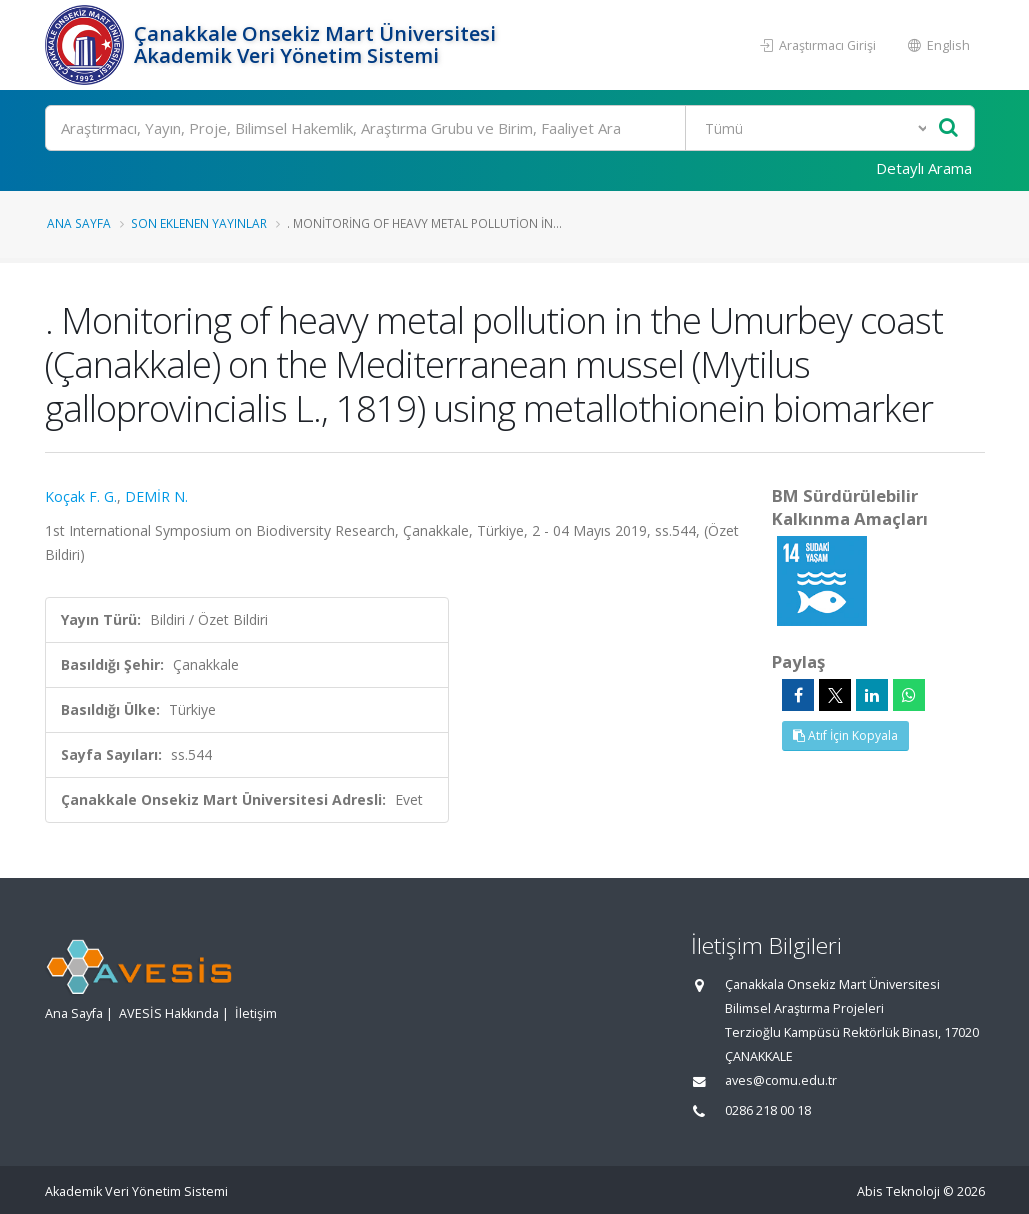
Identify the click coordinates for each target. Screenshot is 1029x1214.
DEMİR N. (156, 496)
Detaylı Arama (924, 168)
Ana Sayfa (79, 223)
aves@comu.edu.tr (781, 1080)
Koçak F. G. (81, 496)
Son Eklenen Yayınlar (199, 223)
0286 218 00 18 (768, 1110)
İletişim (256, 1013)
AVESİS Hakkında (169, 1013)
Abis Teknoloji (898, 1191)
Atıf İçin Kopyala (845, 735)
